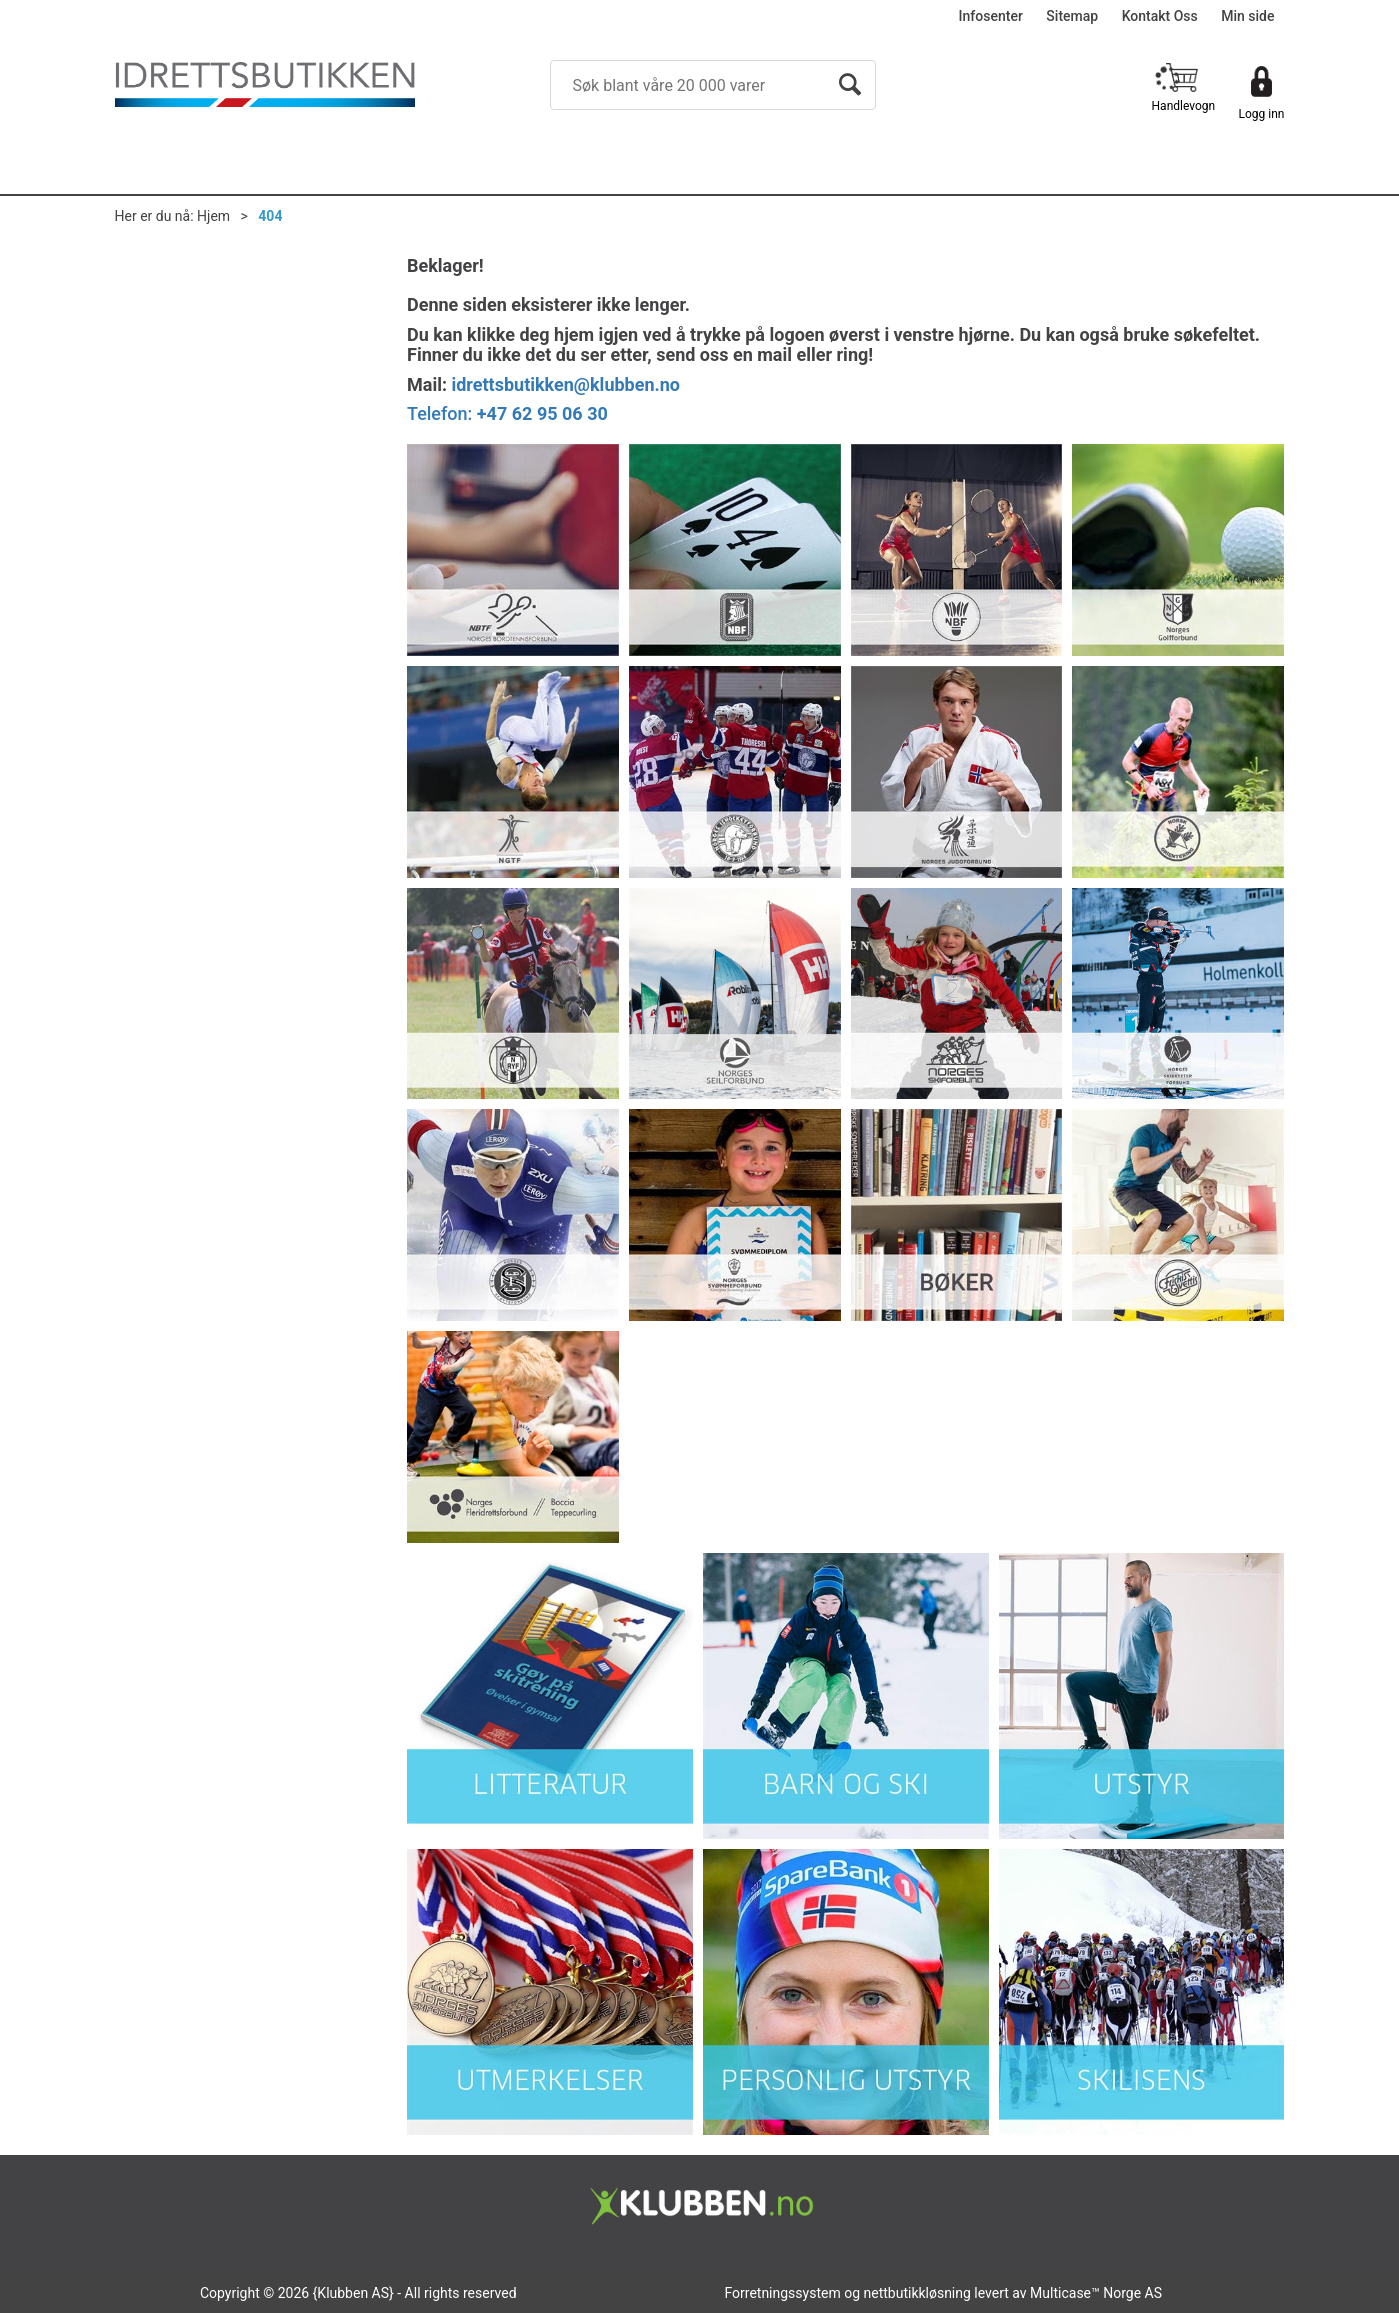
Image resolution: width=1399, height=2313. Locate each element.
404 (270, 216)
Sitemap (1072, 16)
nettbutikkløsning (917, 2293)
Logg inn (1262, 114)
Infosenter (991, 16)
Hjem (213, 216)
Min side (1247, 16)
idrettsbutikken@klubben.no (565, 384)
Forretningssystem (782, 2293)
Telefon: (507, 413)
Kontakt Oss (1160, 16)
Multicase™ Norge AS (1096, 2293)
